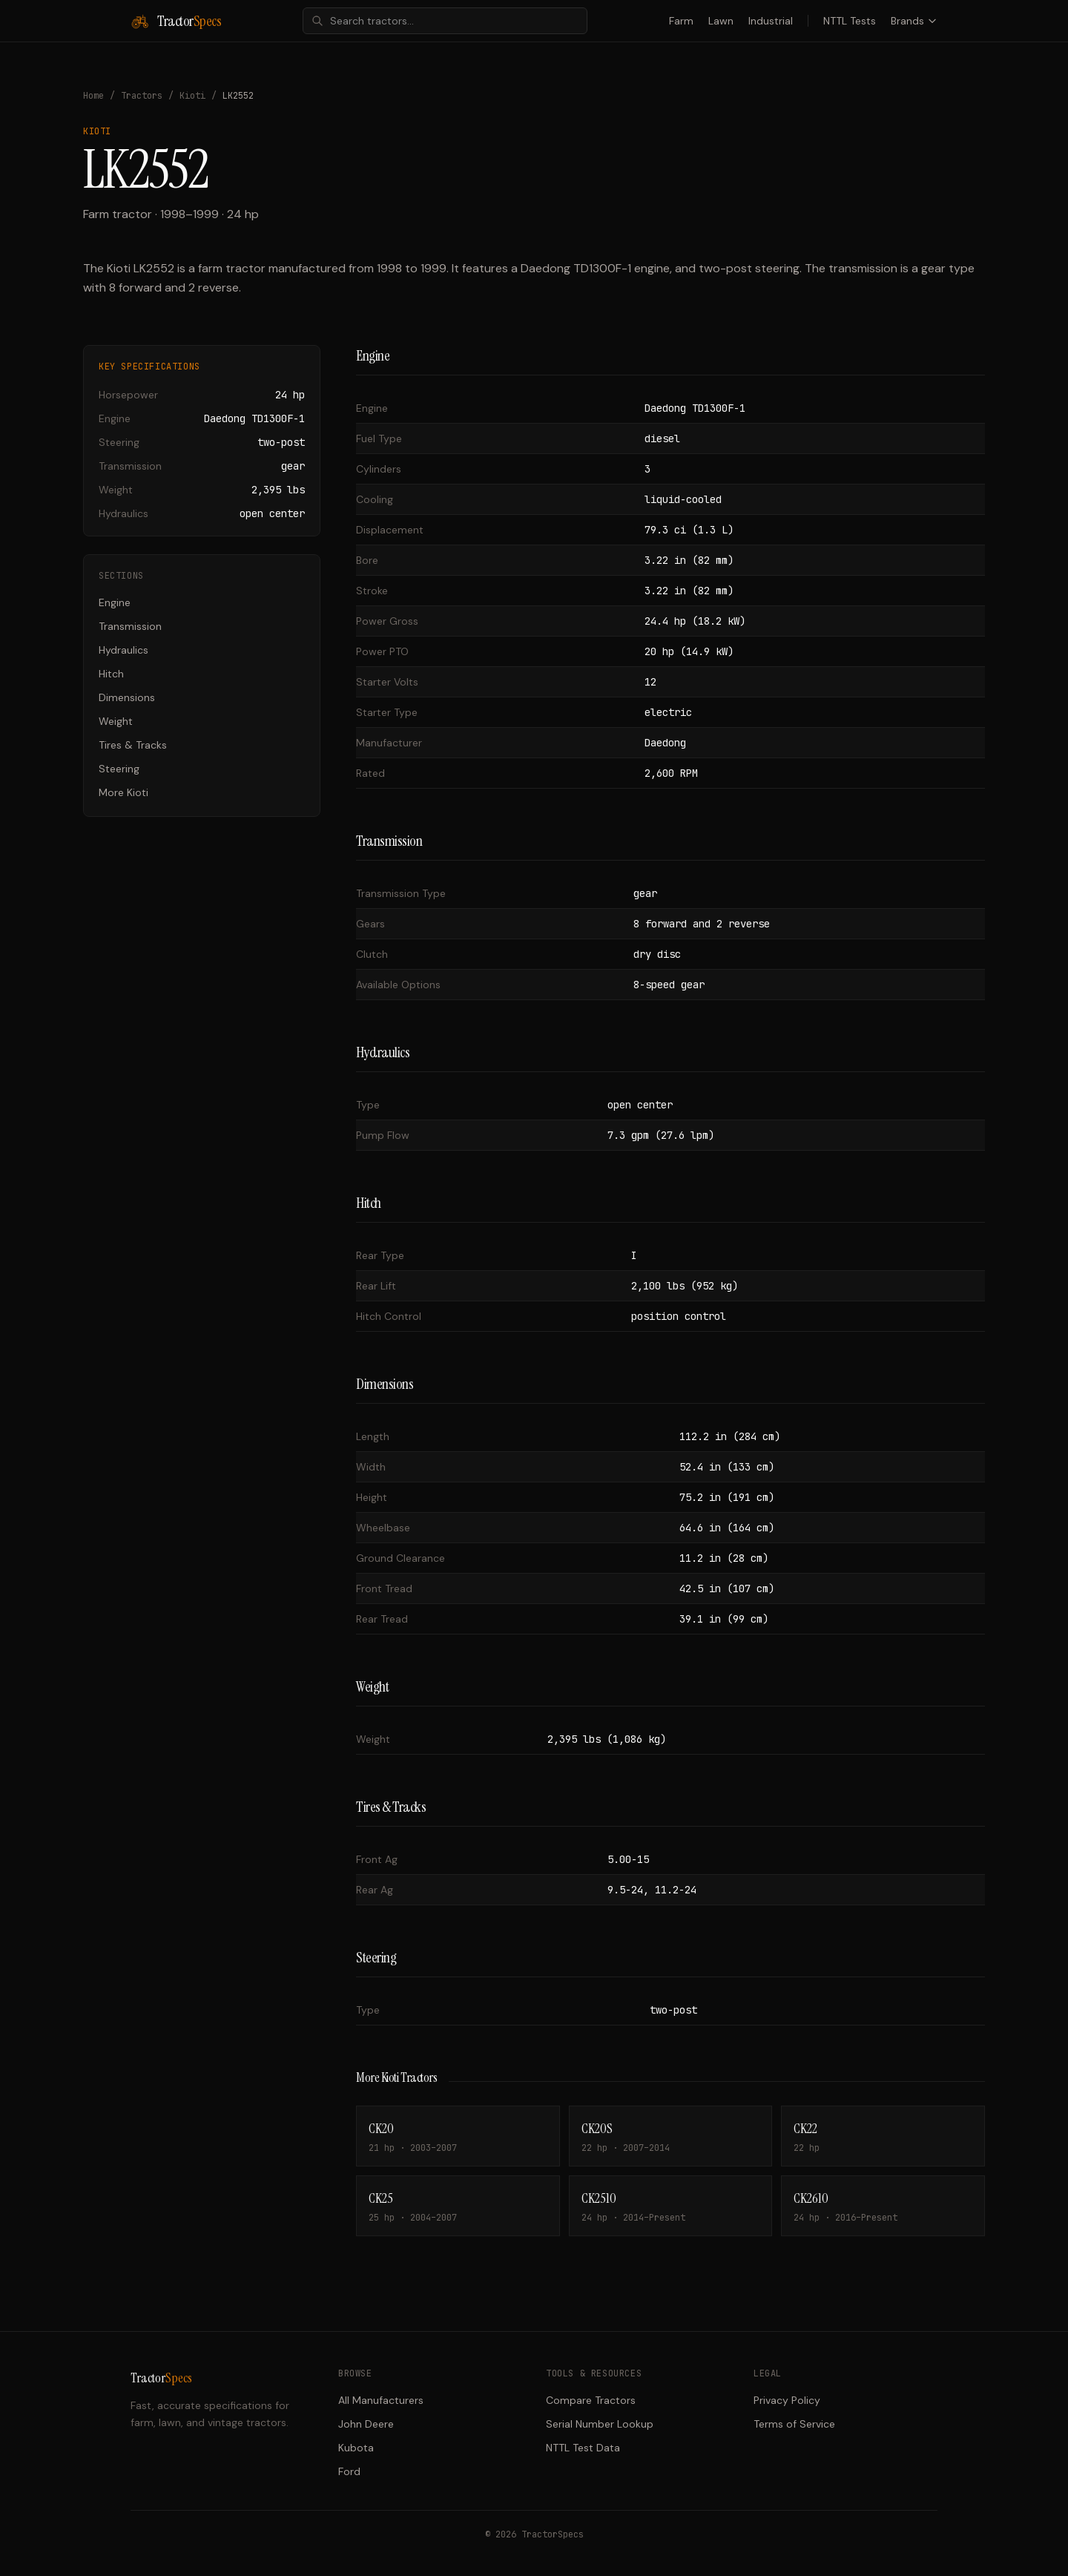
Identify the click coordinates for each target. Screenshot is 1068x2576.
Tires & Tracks (133, 745)
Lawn (721, 20)
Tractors (141, 96)
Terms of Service (794, 2424)
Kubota (356, 2447)
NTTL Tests (849, 20)
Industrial (770, 20)
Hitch (111, 673)
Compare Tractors (591, 2400)
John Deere (366, 2424)
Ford (349, 2471)
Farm (681, 20)
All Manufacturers (380, 2400)
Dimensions (127, 697)
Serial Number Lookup (599, 2424)
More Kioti (123, 792)
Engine (115, 602)
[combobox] (445, 20)
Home (93, 96)
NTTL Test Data (583, 2447)
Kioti (192, 96)
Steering (119, 768)
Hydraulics (123, 650)
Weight (116, 721)
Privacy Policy (787, 2400)
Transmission (130, 626)
